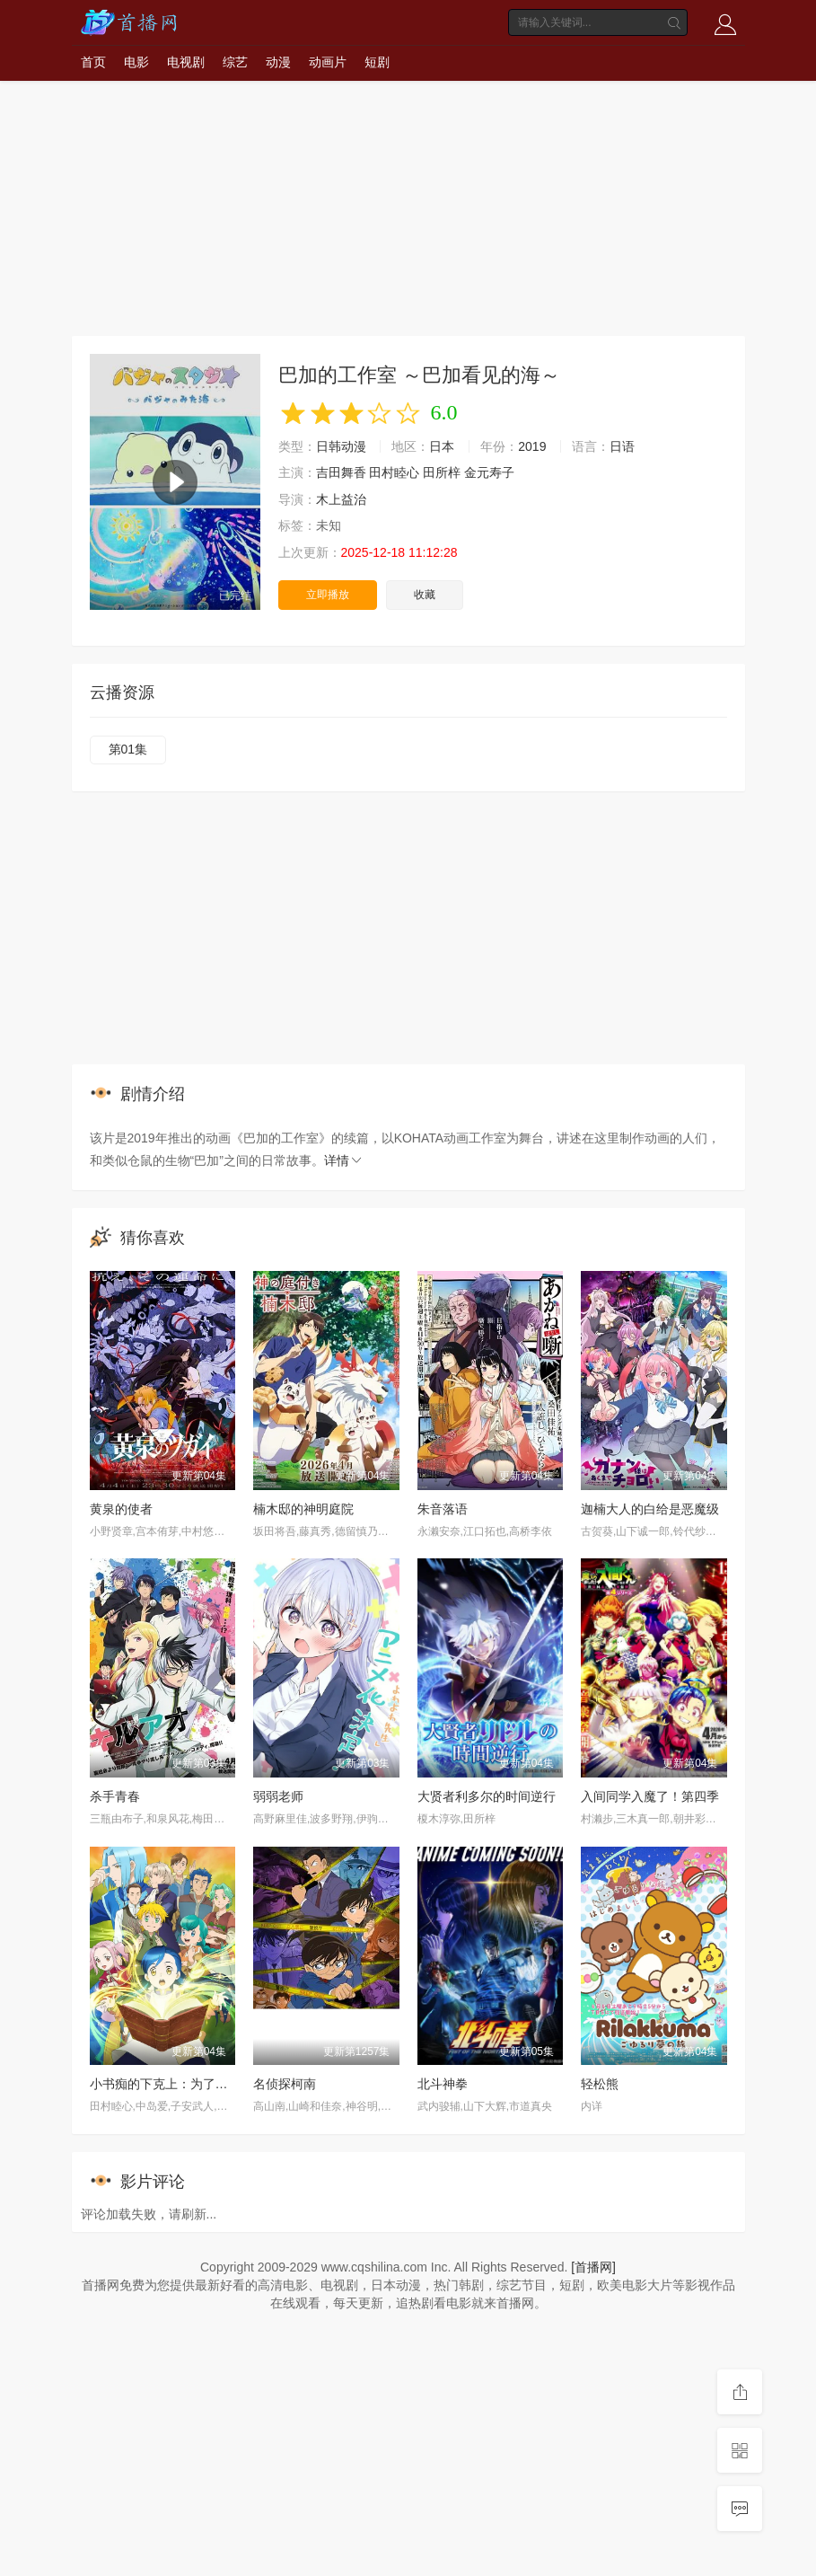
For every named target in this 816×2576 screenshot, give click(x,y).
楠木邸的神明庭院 (303, 1509)
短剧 (377, 62)
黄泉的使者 (121, 1509)
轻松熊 (600, 2084)
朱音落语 (442, 1509)
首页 (93, 62)
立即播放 (327, 594)
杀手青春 (115, 1796)
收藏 (424, 594)
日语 (622, 446)
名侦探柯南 (284, 2084)
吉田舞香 (341, 472)
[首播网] (593, 2267)
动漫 (278, 62)
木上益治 (341, 499)
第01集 (128, 749)
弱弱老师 (278, 1796)
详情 (344, 1160)
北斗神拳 (442, 2084)
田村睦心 (394, 472)
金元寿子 (489, 472)
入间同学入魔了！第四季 (650, 1796)
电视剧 (186, 62)
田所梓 (442, 472)
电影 (136, 62)
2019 (532, 446)
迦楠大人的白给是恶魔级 (650, 1509)
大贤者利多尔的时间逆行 (486, 1796)
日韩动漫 (341, 446)
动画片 (328, 62)
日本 (441, 446)
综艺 (235, 62)
